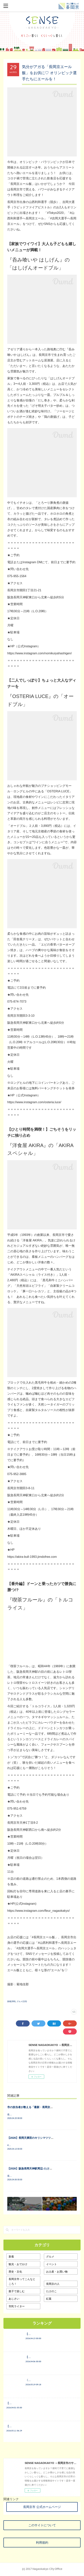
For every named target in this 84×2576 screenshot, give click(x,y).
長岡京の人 (53, 2284)
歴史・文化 (15, 2272)
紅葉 (48, 2299)
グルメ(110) (22, 2001)
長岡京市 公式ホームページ (42, 2507)
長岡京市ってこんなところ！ (22, 2282)
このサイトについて (42, 2526)
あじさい (14, 2299)
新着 (11, 2257)
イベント (51, 2264)
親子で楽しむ (17, 2292)
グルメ (50, 2257)
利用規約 (42, 2543)
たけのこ (51, 2292)
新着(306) (11, 2001)
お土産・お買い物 (57, 2272)
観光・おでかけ (18, 2264)
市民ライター (17, 2307)
